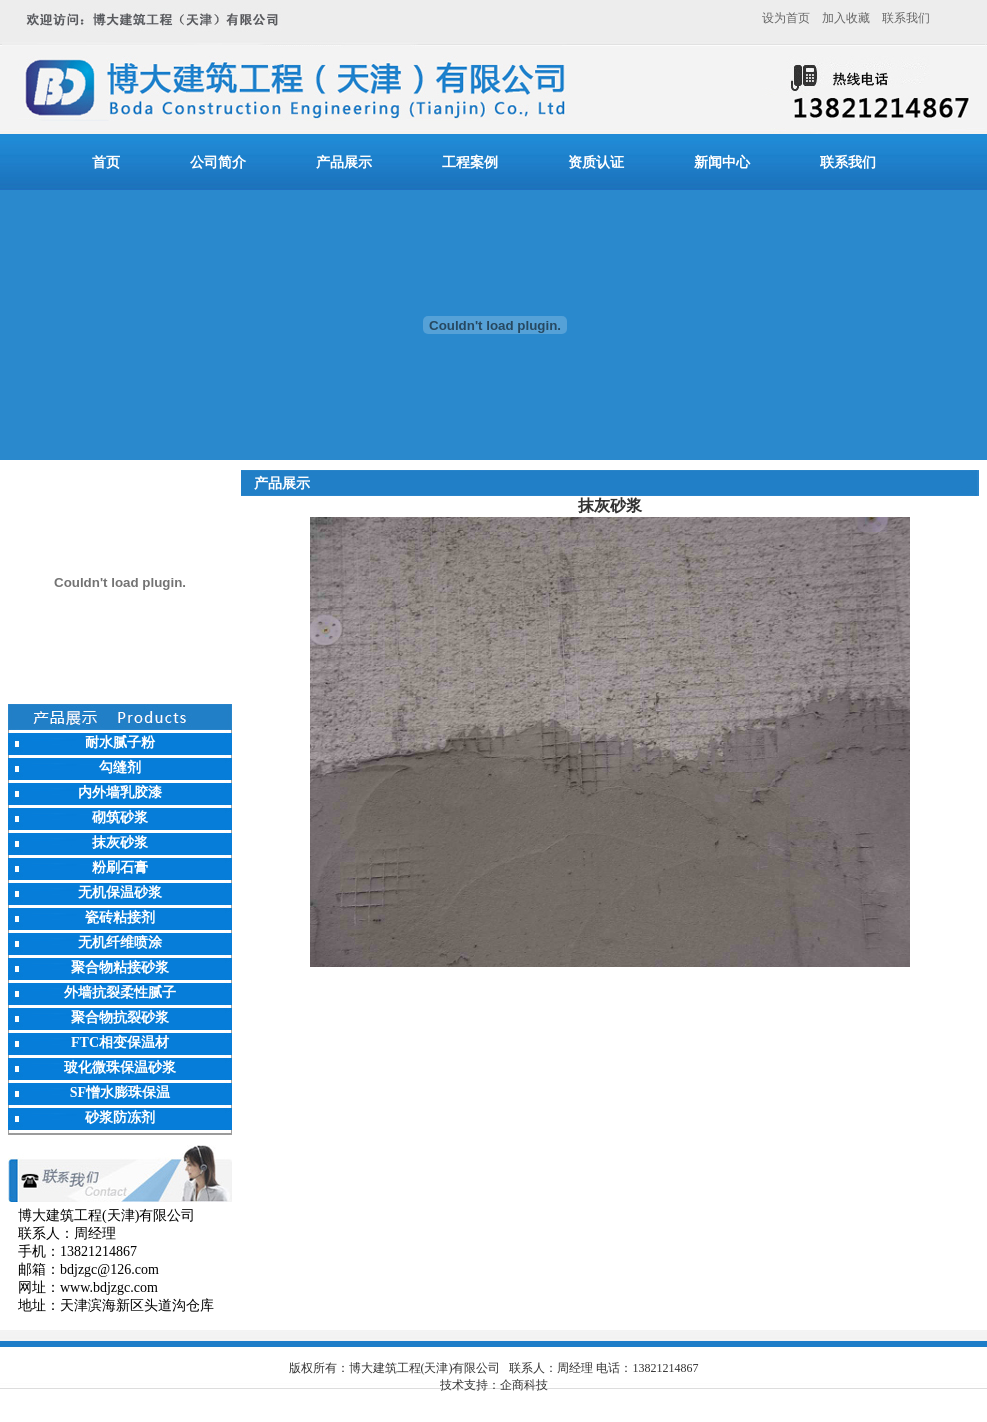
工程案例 (470, 162)
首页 (106, 162)
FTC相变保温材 (120, 1042)
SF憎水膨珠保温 (120, 1092)
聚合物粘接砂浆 (120, 967)
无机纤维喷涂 (120, 942)
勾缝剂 (120, 767)
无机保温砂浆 (120, 892)
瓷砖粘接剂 (120, 917)
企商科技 (524, 1385)
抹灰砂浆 (120, 842)
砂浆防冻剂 (120, 1117)
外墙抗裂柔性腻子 (120, 992)
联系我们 (906, 18)
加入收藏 (846, 18)
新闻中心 (722, 162)
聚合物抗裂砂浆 (120, 1017)
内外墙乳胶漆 (120, 792)
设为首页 (786, 18)
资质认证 (596, 162)
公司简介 (218, 162)
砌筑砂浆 (120, 817)
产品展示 (344, 162)
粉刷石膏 (120, 867)
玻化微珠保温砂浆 (120, 1067)
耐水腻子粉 (120, 742)
